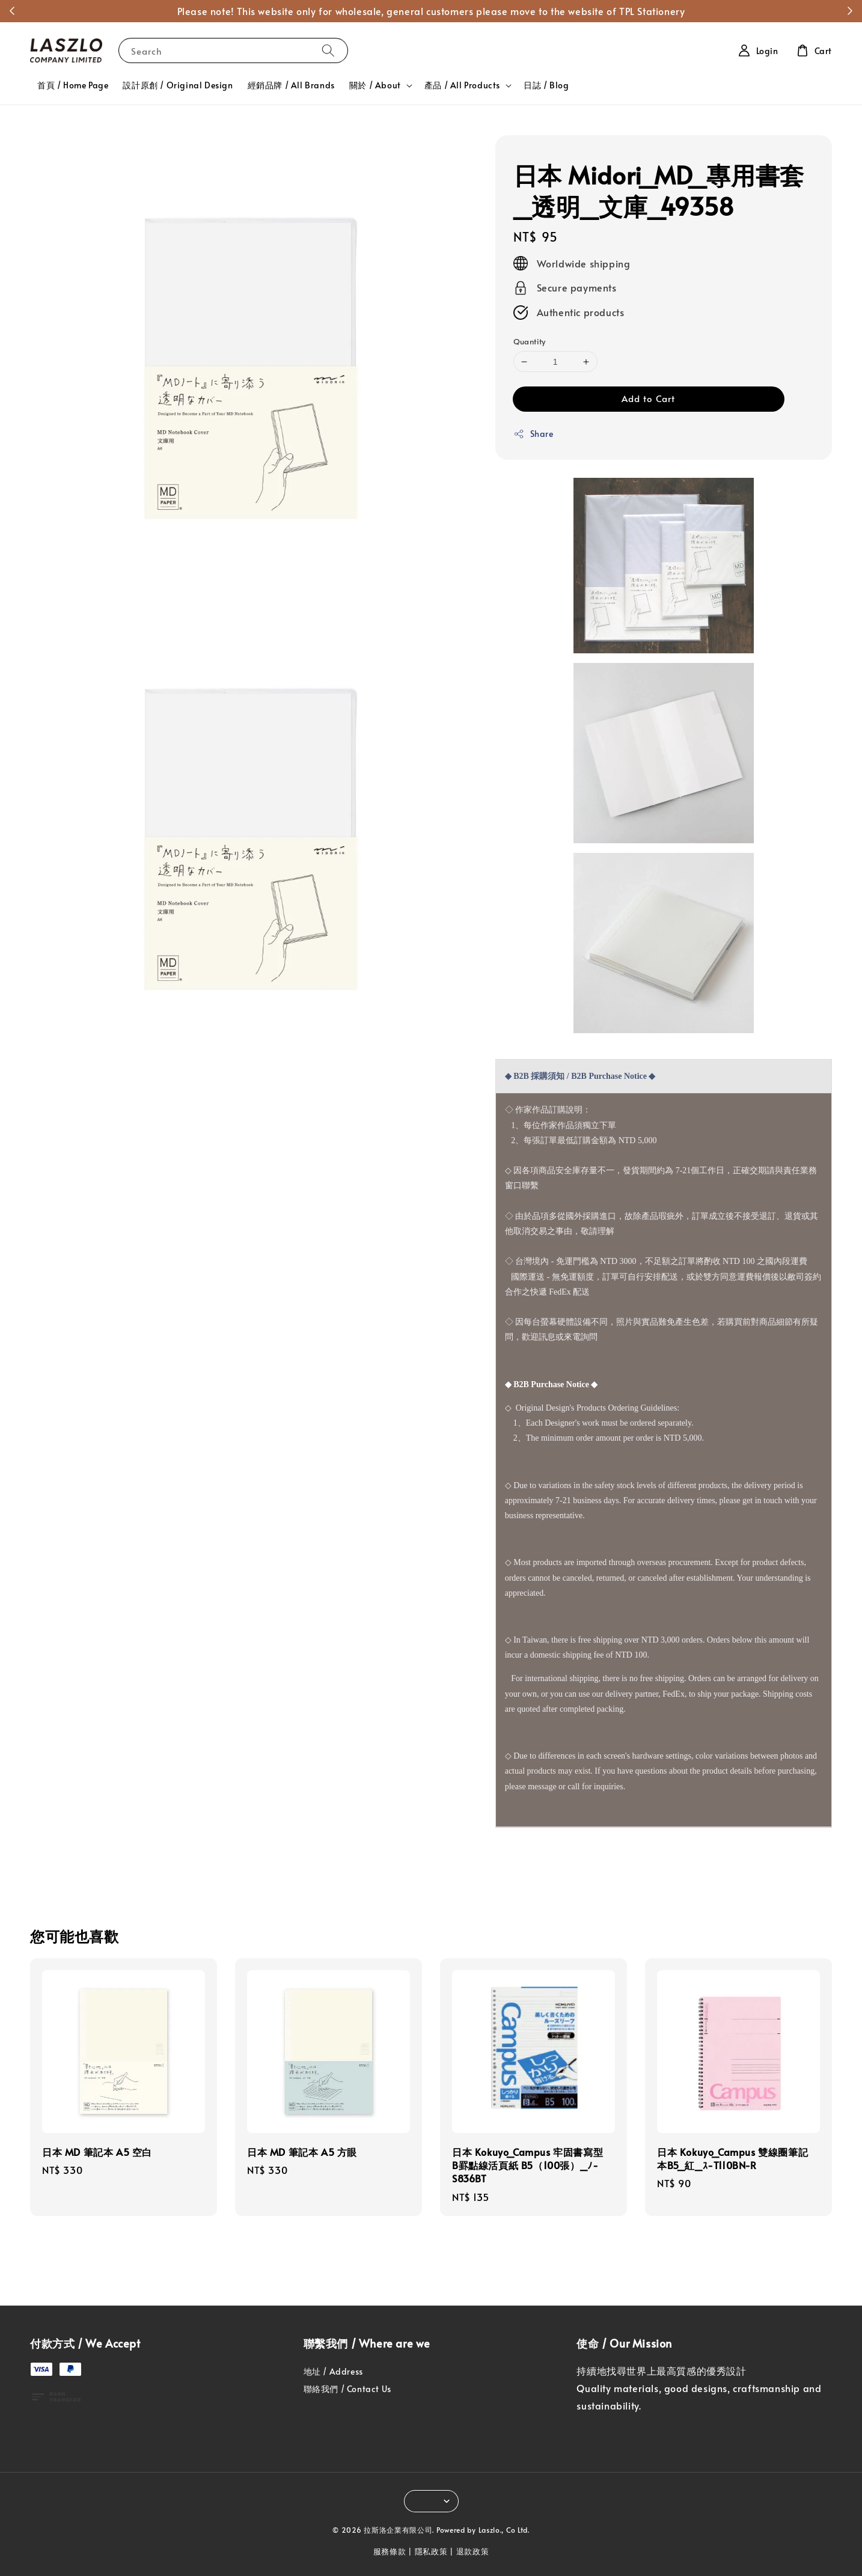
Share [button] (533, 433)
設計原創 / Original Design (178, 85)
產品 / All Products (462, 85)
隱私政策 (431, 2551)
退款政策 (472, 2551)
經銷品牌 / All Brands (291, 85)
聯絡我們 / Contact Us (347, 2388)
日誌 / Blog (546, 85)
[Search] (328, 50)
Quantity (529, 341)
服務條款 (389, 2551)
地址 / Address (333, 2371)
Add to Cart (648, 398)
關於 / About (375, 85)
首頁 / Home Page (72, 85)
